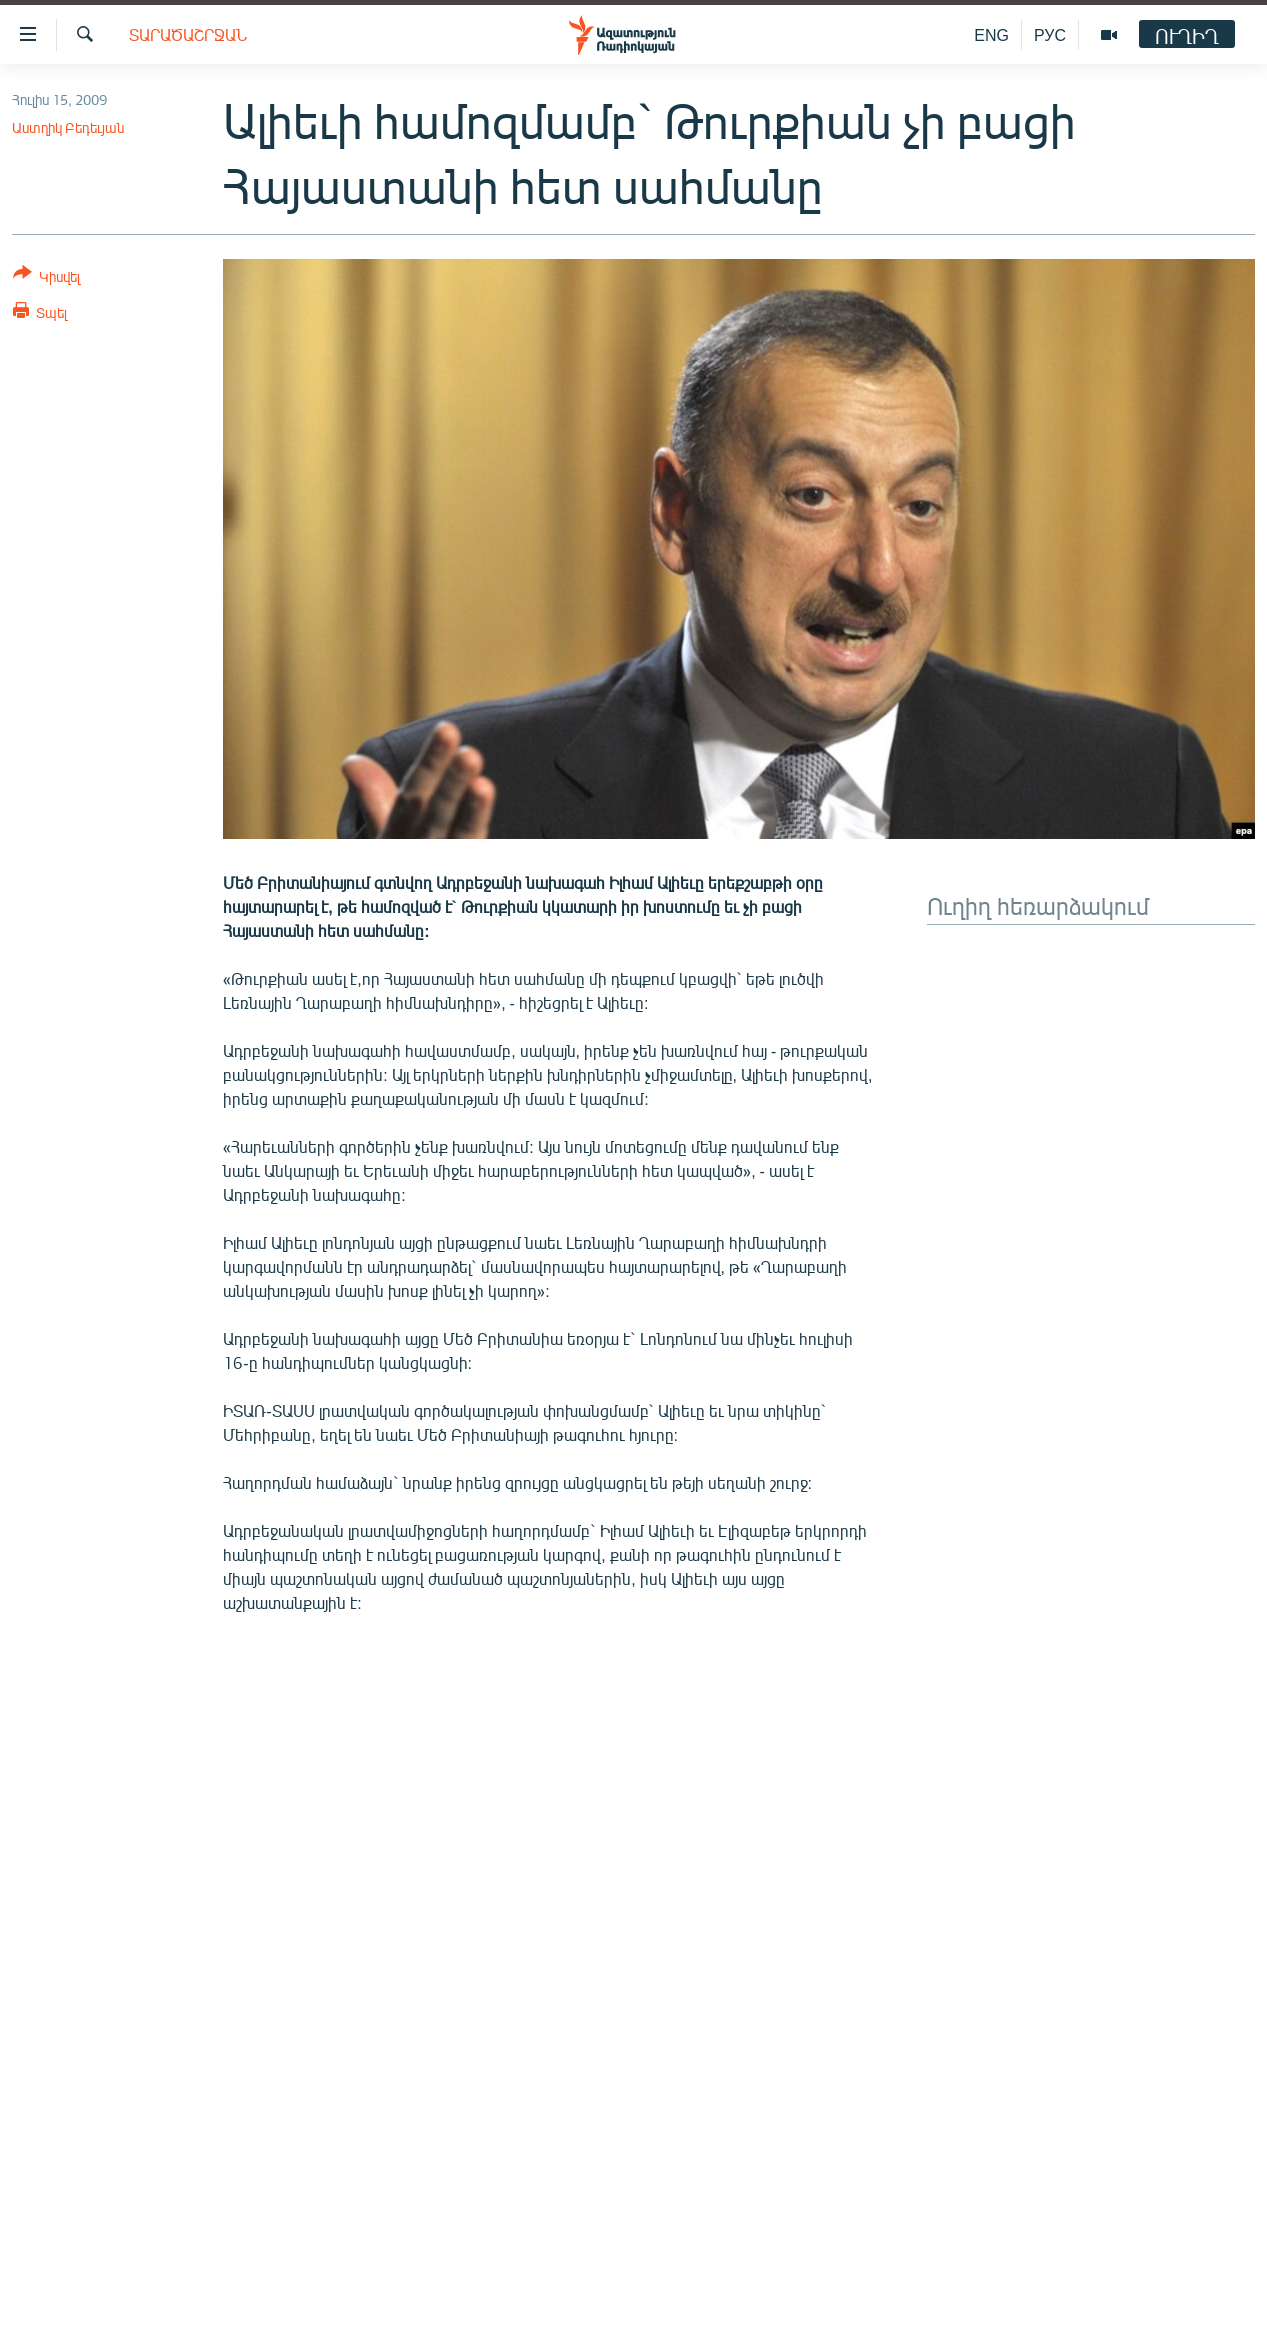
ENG (991, 34)
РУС (1050, 34)
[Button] (46, 278)
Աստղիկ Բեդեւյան (68, 127)
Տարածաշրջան (188, 34)
